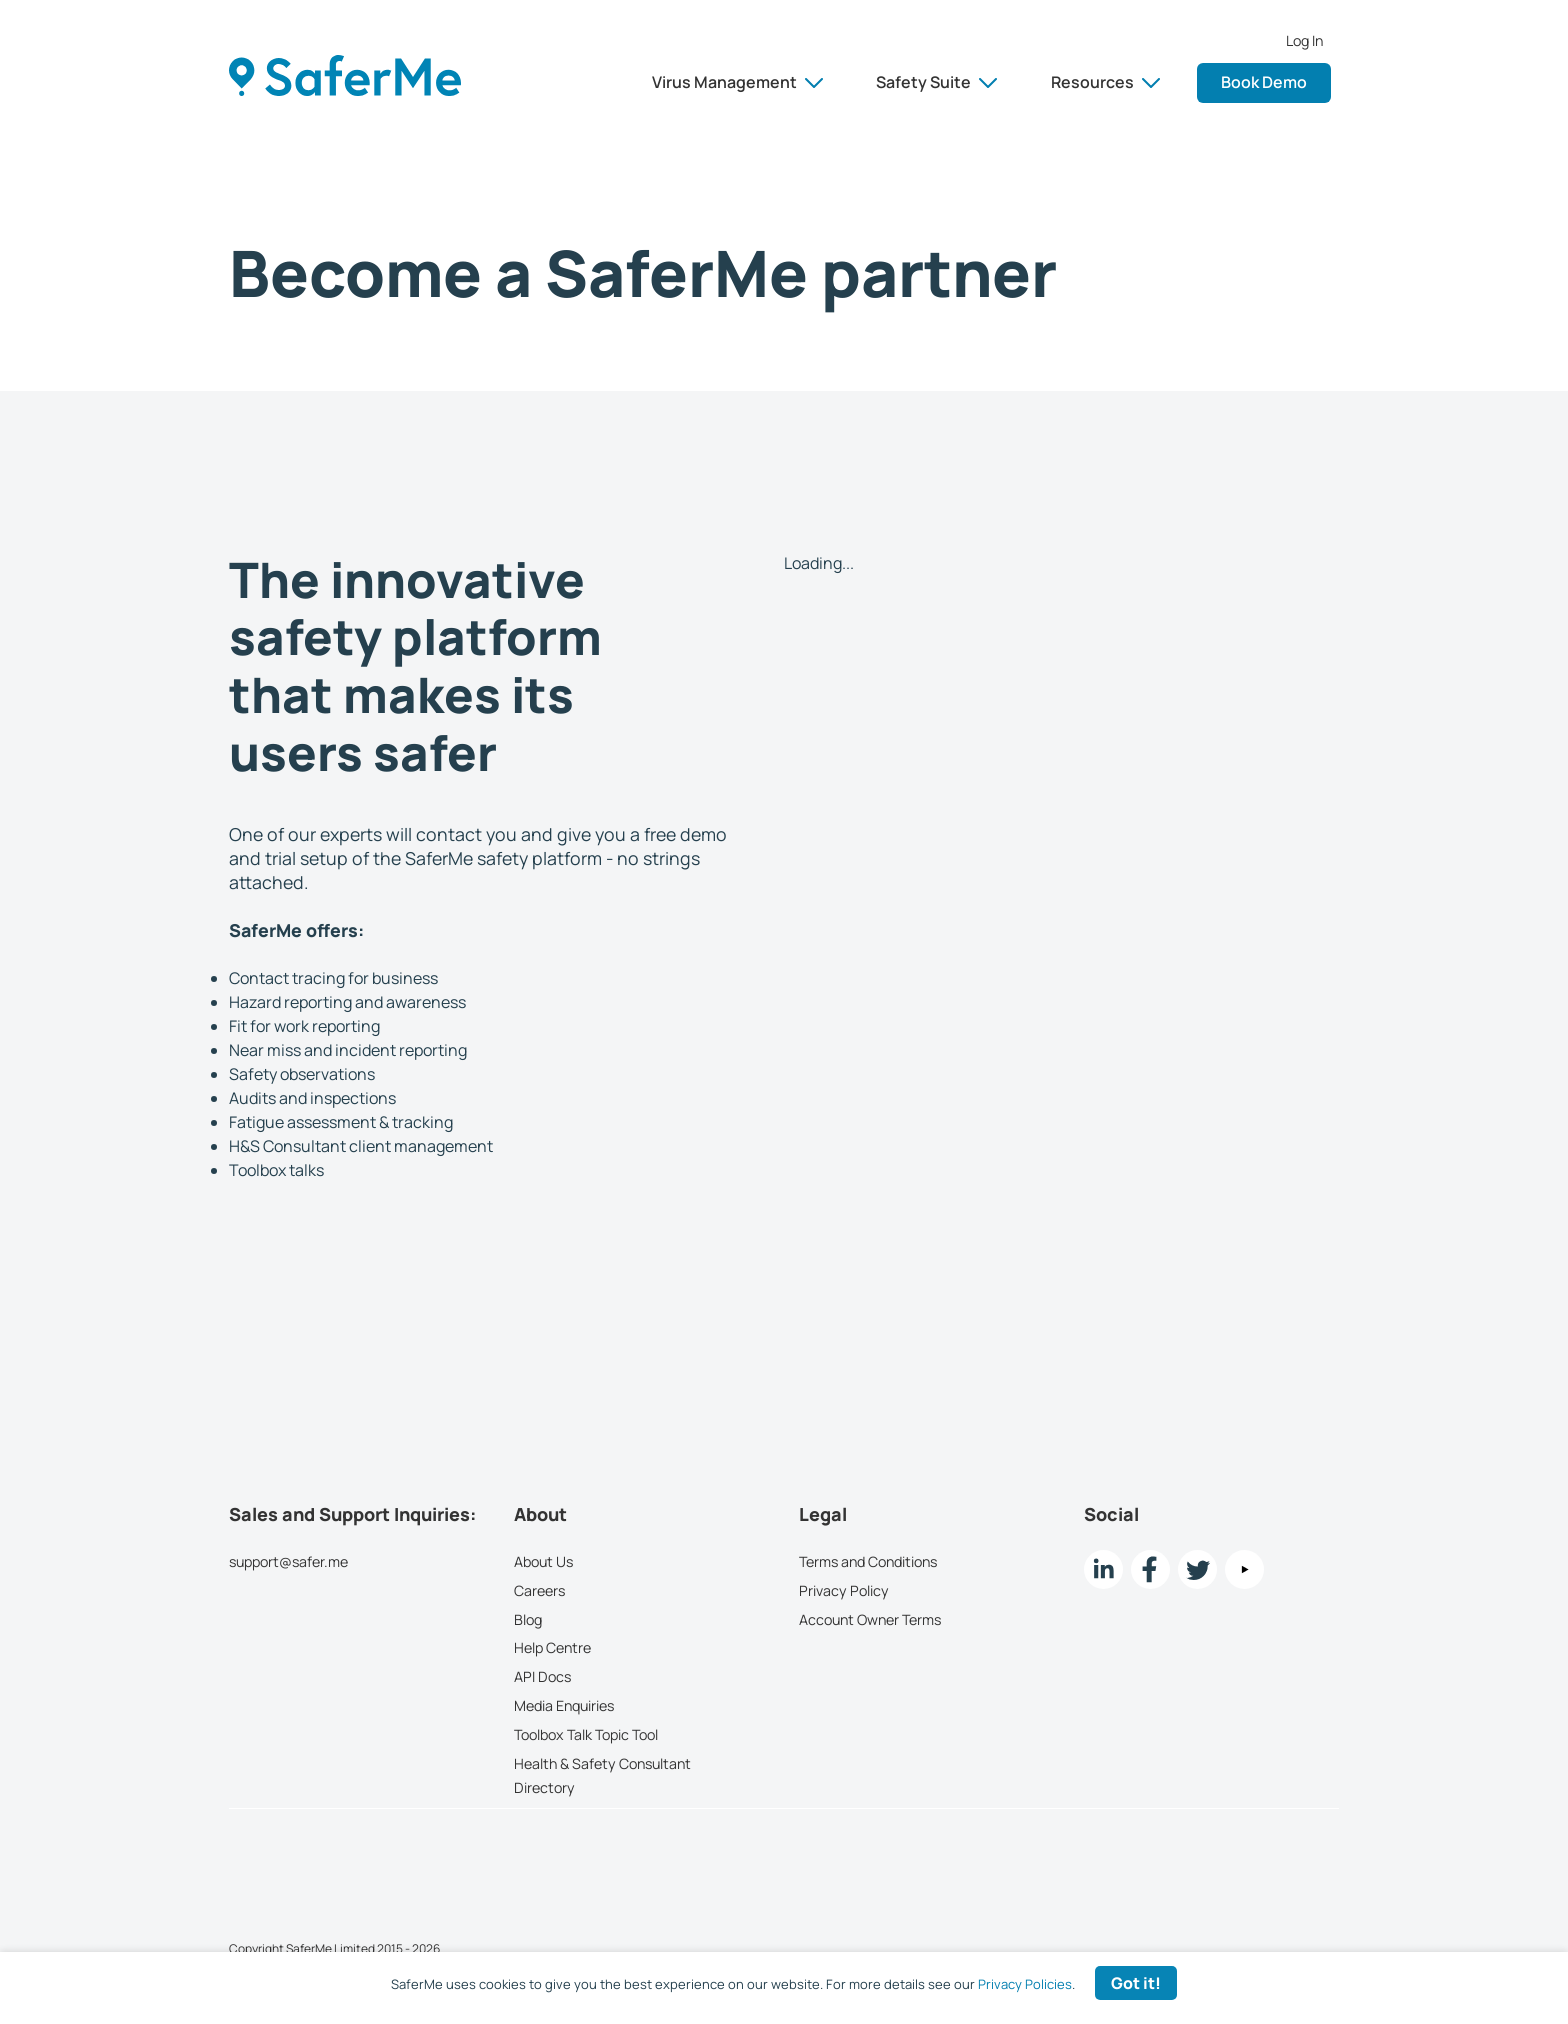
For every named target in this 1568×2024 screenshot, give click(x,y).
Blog (528, 1618)
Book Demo (1264, 82)
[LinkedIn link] (1103, 1569)
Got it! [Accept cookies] (1136, 1983)
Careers (539, 1590)
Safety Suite (936, 82)
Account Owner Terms (870, 1618)
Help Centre (552, 1647)
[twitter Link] (1197, 1569)
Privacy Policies (1025, 1984)
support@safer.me (288, 1561)
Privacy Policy (844, 1590)
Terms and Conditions (868, 1561)
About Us (543, 1561)
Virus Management (737, 82)
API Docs (542, 1676)
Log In (1304, 41)
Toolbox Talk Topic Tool (586, 1734)
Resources (1105, 82)
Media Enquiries (564, 1705)
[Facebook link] (1150, 1569)
